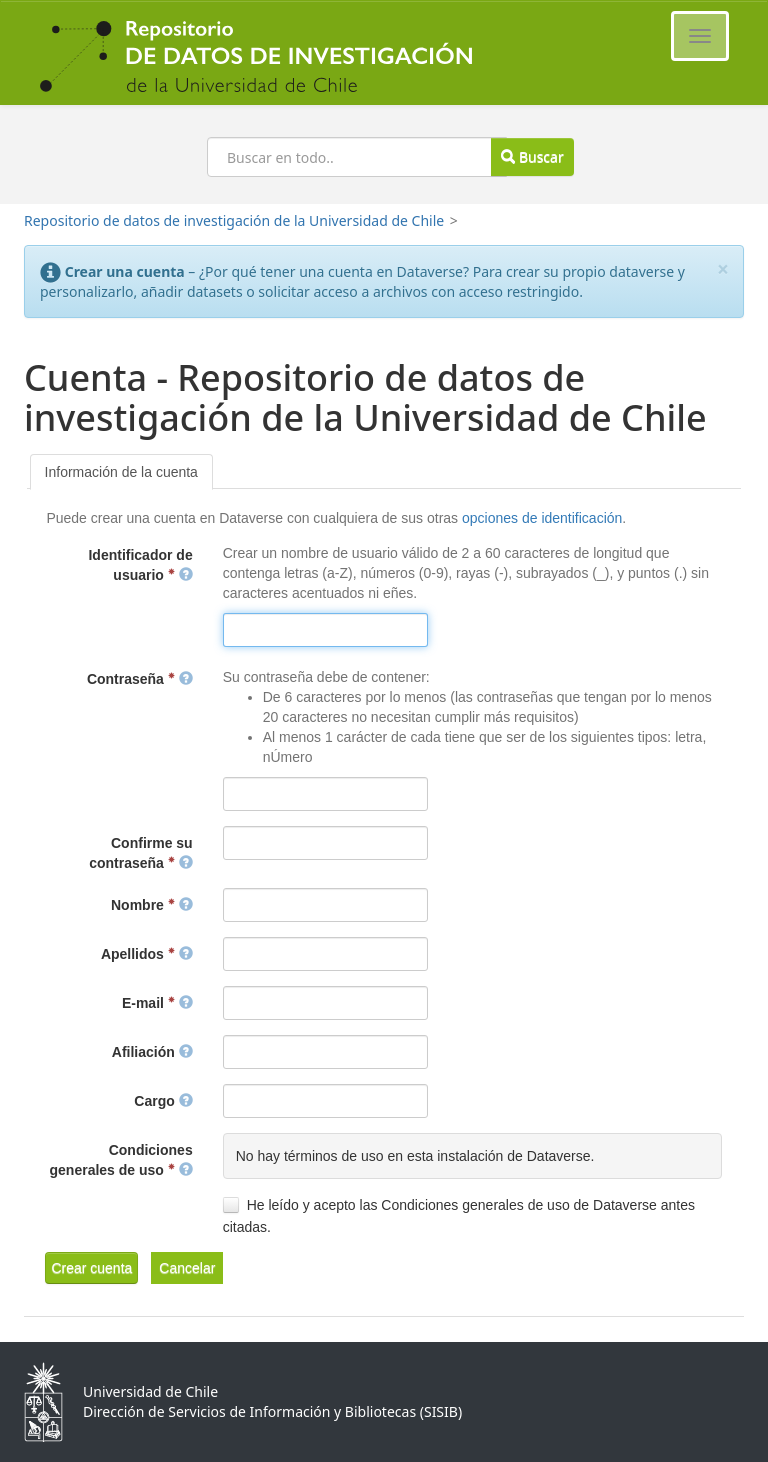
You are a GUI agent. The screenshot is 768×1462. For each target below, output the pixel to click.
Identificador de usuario (140, 565)
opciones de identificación (542, 518)
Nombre (152, 905)
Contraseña (140, 679)
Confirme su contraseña (140, 853)
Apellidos (147, 954)
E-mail (157, 1003)
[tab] (121, 472)
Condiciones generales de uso (121, 1160)
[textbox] (325, 630)
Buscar (532, 156)
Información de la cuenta (121, 472)
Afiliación (152, 1052)
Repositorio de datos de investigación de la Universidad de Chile (234, 220)
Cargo (163, 1101)
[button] (91, 1268)
